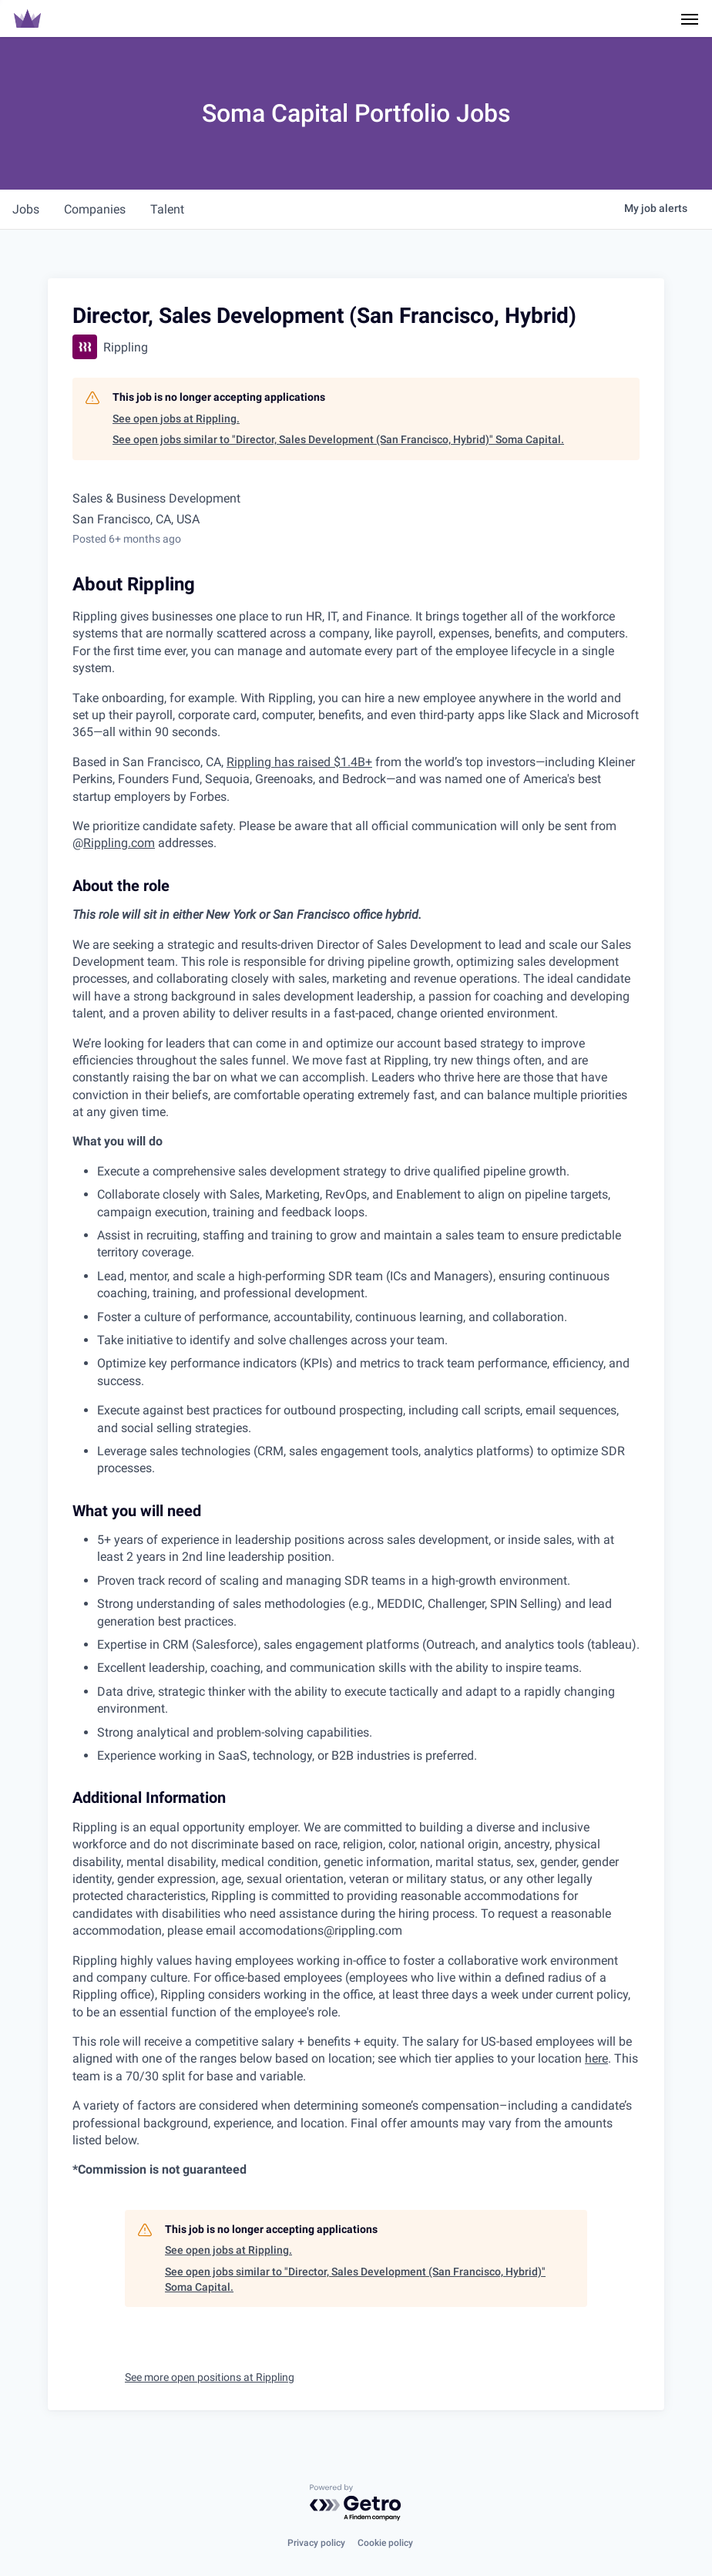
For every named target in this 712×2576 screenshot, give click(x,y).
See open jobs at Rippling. (176, 418)
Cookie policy (385, 2542)
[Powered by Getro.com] (356, 2503)
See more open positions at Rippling (209, 2377)
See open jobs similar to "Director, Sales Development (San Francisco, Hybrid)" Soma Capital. (338, 439)
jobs (25, 209)
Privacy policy (316, 2542)
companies (95, 209)
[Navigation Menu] (689, 18)
